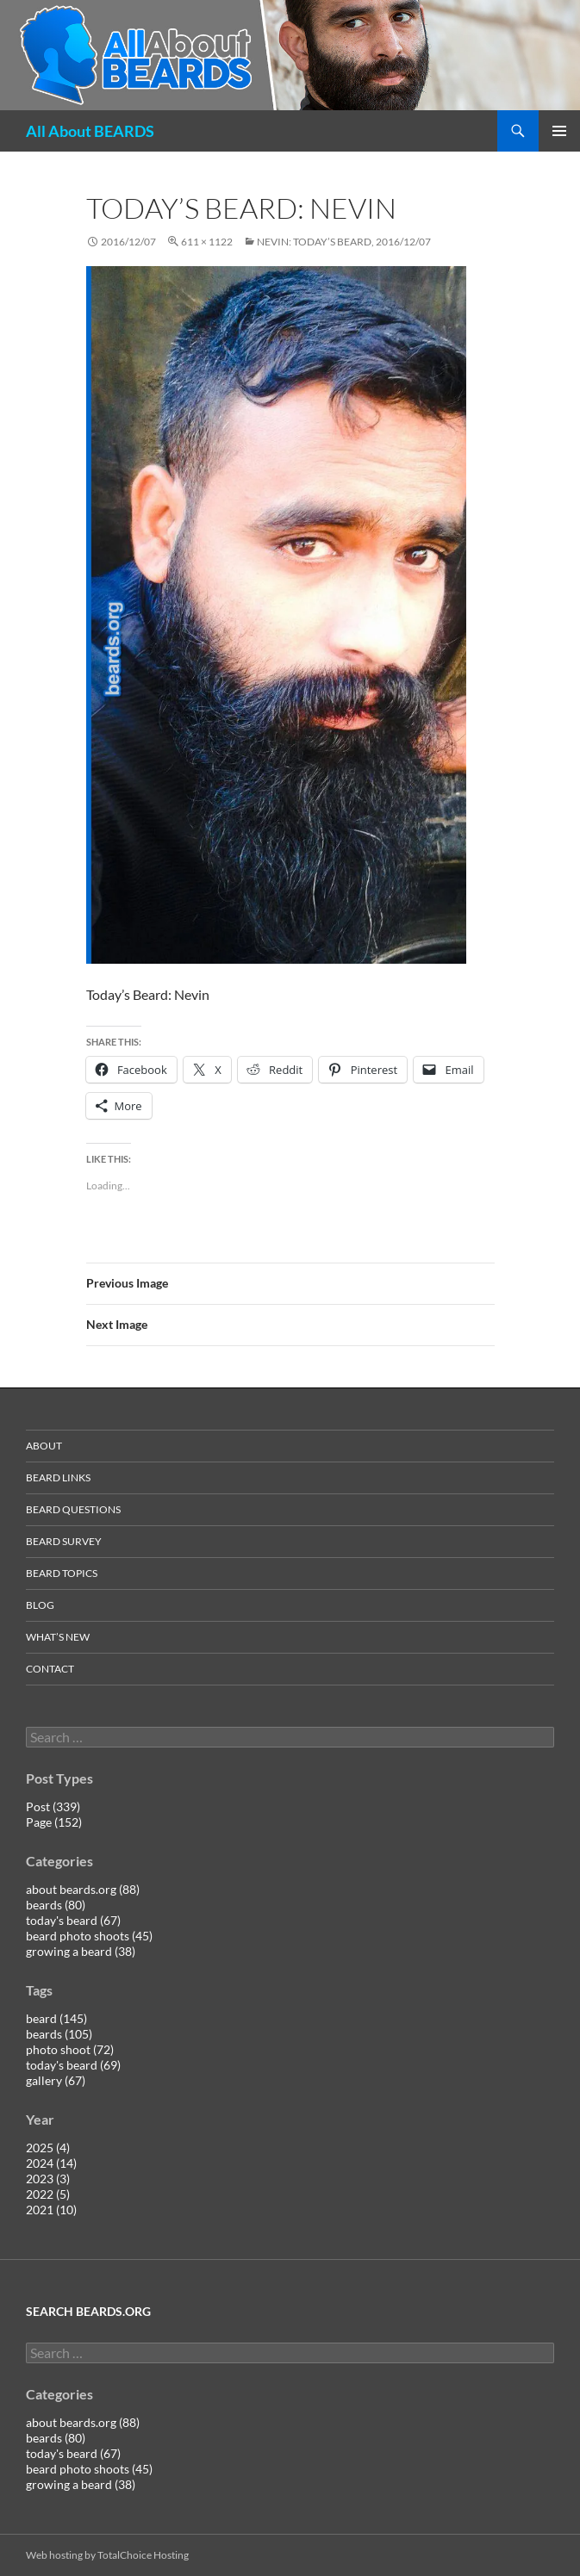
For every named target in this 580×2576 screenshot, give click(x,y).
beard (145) (56, 2018)
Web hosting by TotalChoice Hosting (107, 2554)
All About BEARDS (90, 130)
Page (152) (54, 1822)
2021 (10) (51, 2209)
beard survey (64, 1541)
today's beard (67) (73, 1920)
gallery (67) (55, 2080)
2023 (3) (48, 2178)
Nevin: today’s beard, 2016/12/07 (344, 241)
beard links (58, 1477)
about (44, 1445)
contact (50, 1668)
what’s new (58, 1636)
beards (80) (55, 1904)
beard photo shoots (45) (89, 1935)
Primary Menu (559, 131)
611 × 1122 (207, 241)
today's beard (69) (73, 2065)
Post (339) (53, 1806)
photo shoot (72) (70, 2049)
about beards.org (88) (83, 1889)
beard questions (73, 1509)
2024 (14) (51, 2163)
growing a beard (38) (80, 1951)
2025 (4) (48, 2147)
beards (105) (59, 2034)
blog (40, 1604)
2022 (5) (48, 2194)
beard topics (61, 1573)
